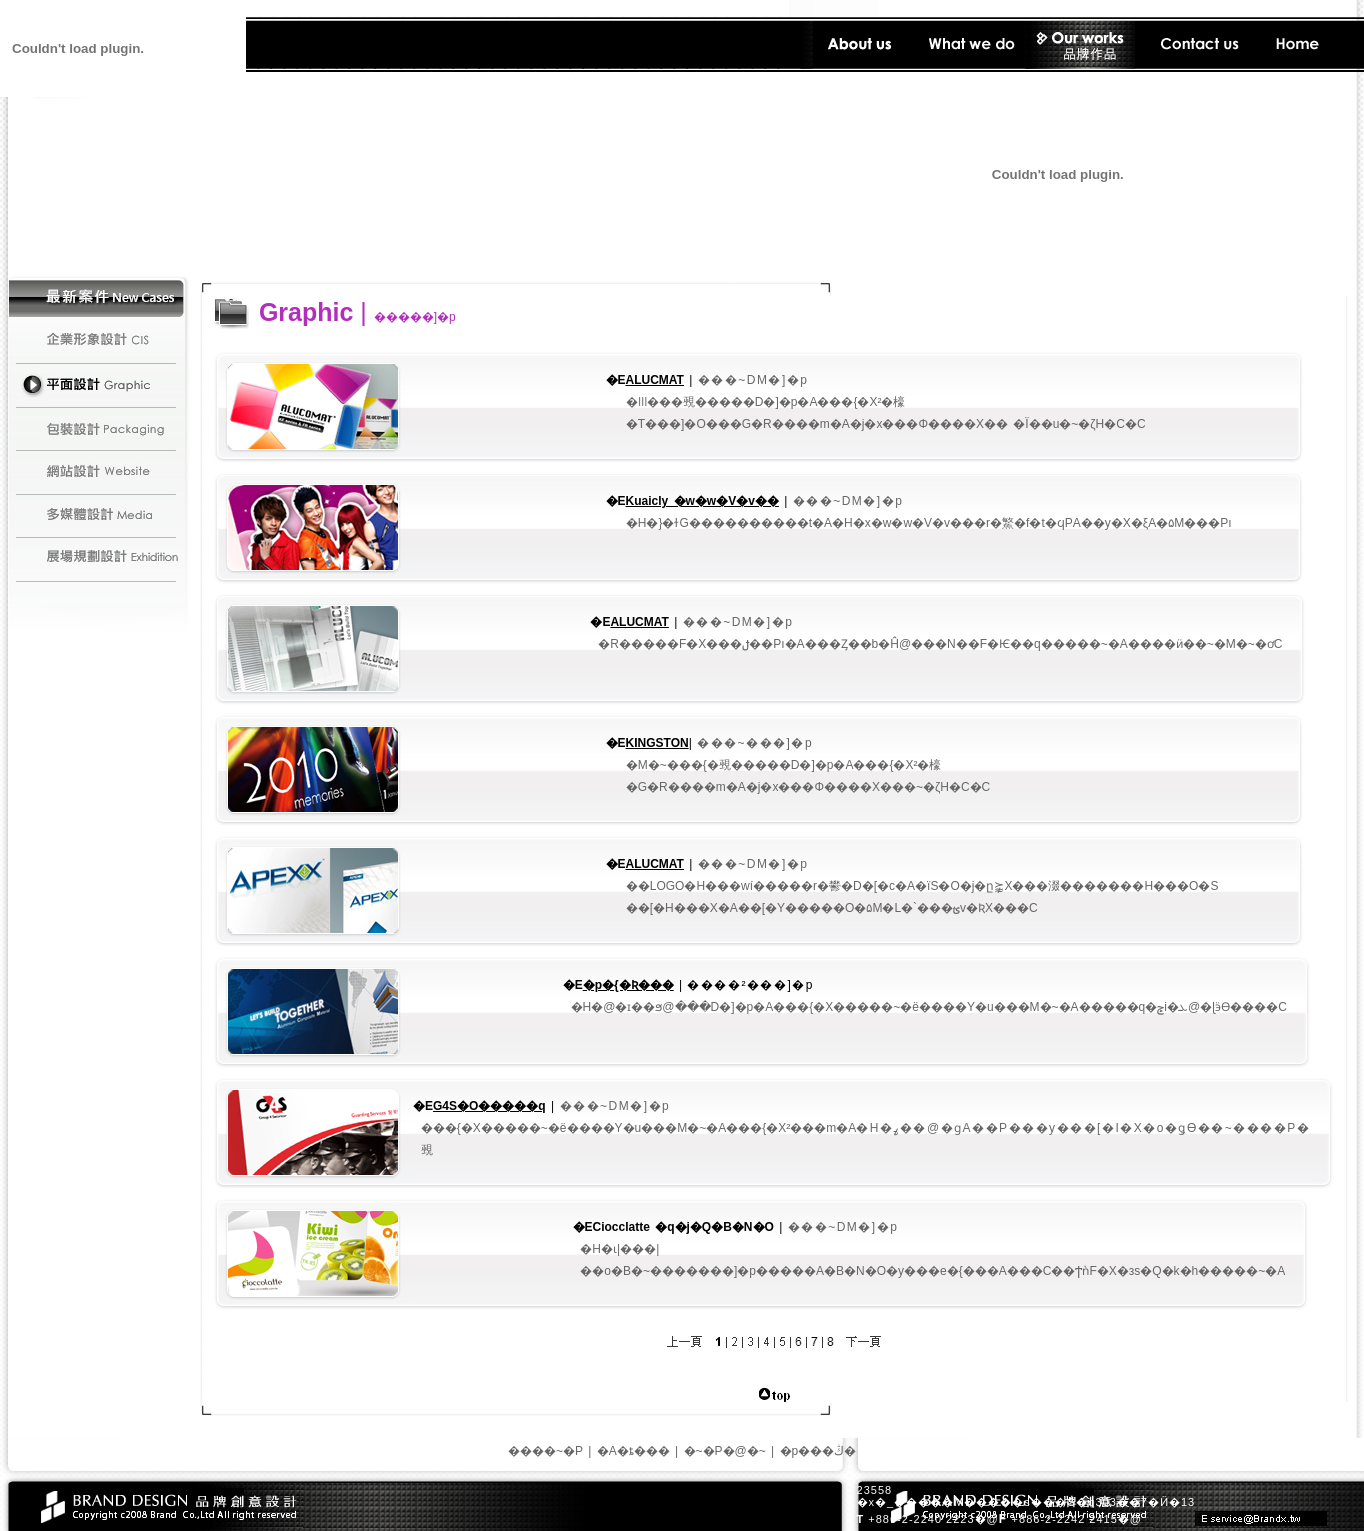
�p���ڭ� (818, 1451)
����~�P (545, 1451)
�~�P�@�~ (725, 1451)
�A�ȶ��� (633, 1451)
